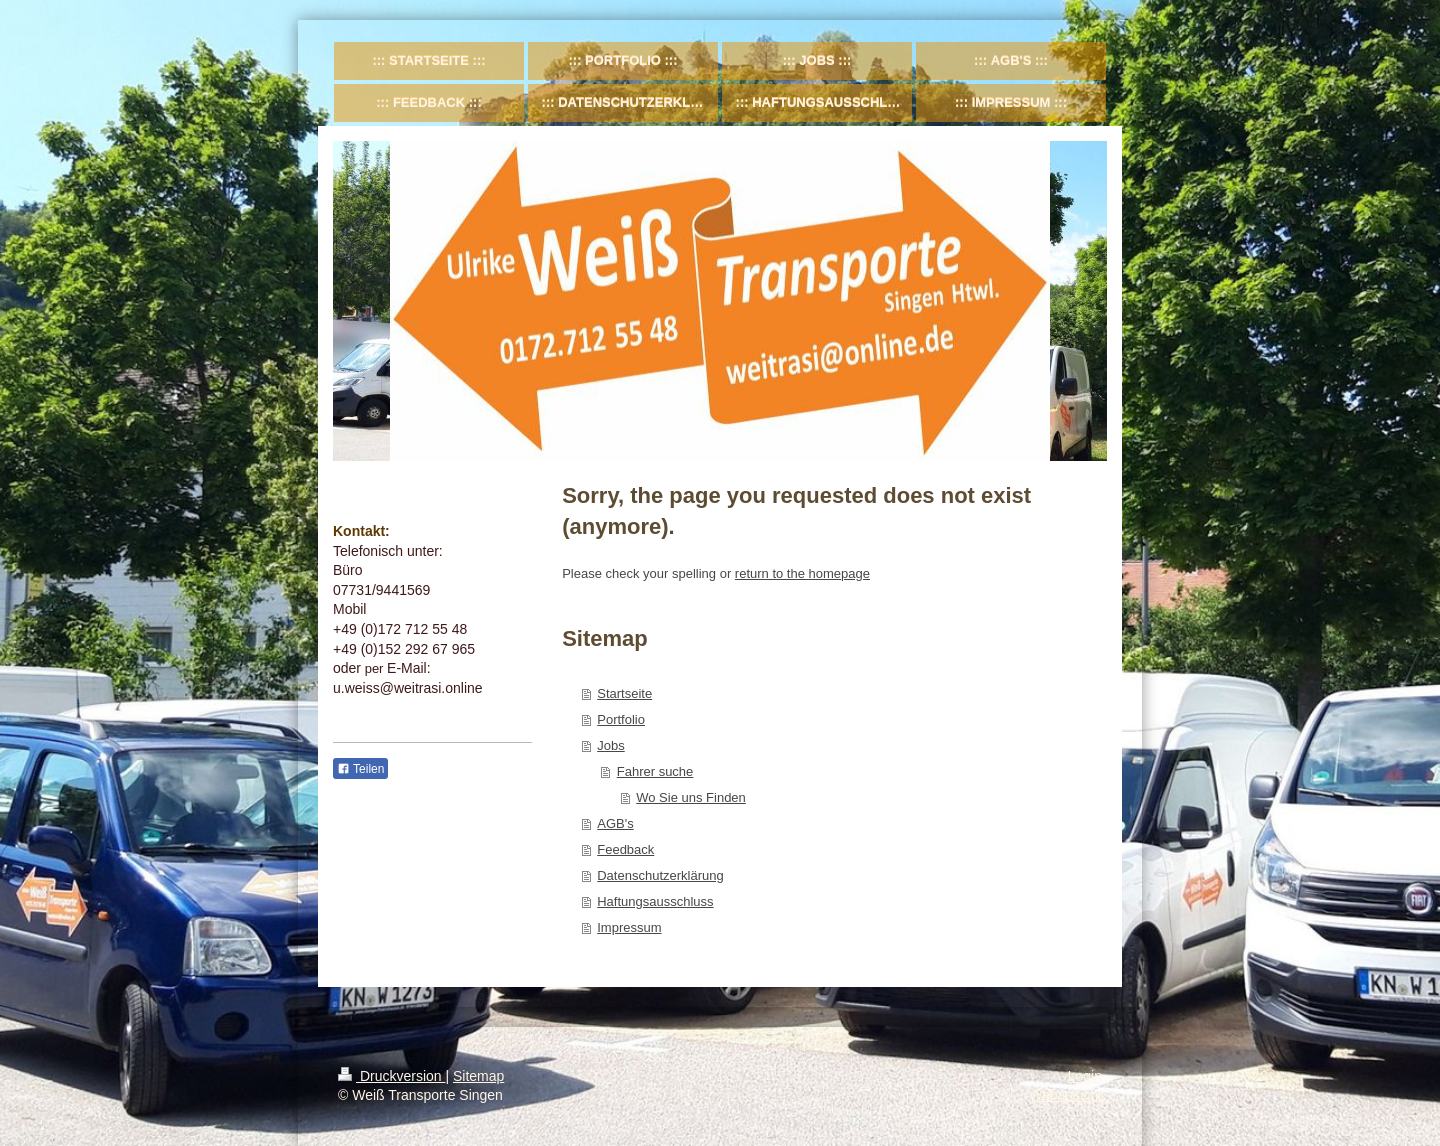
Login (1085, 1076)
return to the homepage (802, 573)
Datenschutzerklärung (660, 875)
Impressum (629, 927)
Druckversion (391, 1076)
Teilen (360, 769)
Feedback (625, 849)
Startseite (624, 693)
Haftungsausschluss (655, 901)
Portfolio (621, 719)
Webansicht (1065, 1095)
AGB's (615, 823)
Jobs (610, 745)
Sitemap (478, 1076)
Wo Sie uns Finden (691, 797)
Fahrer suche (655, 771)
